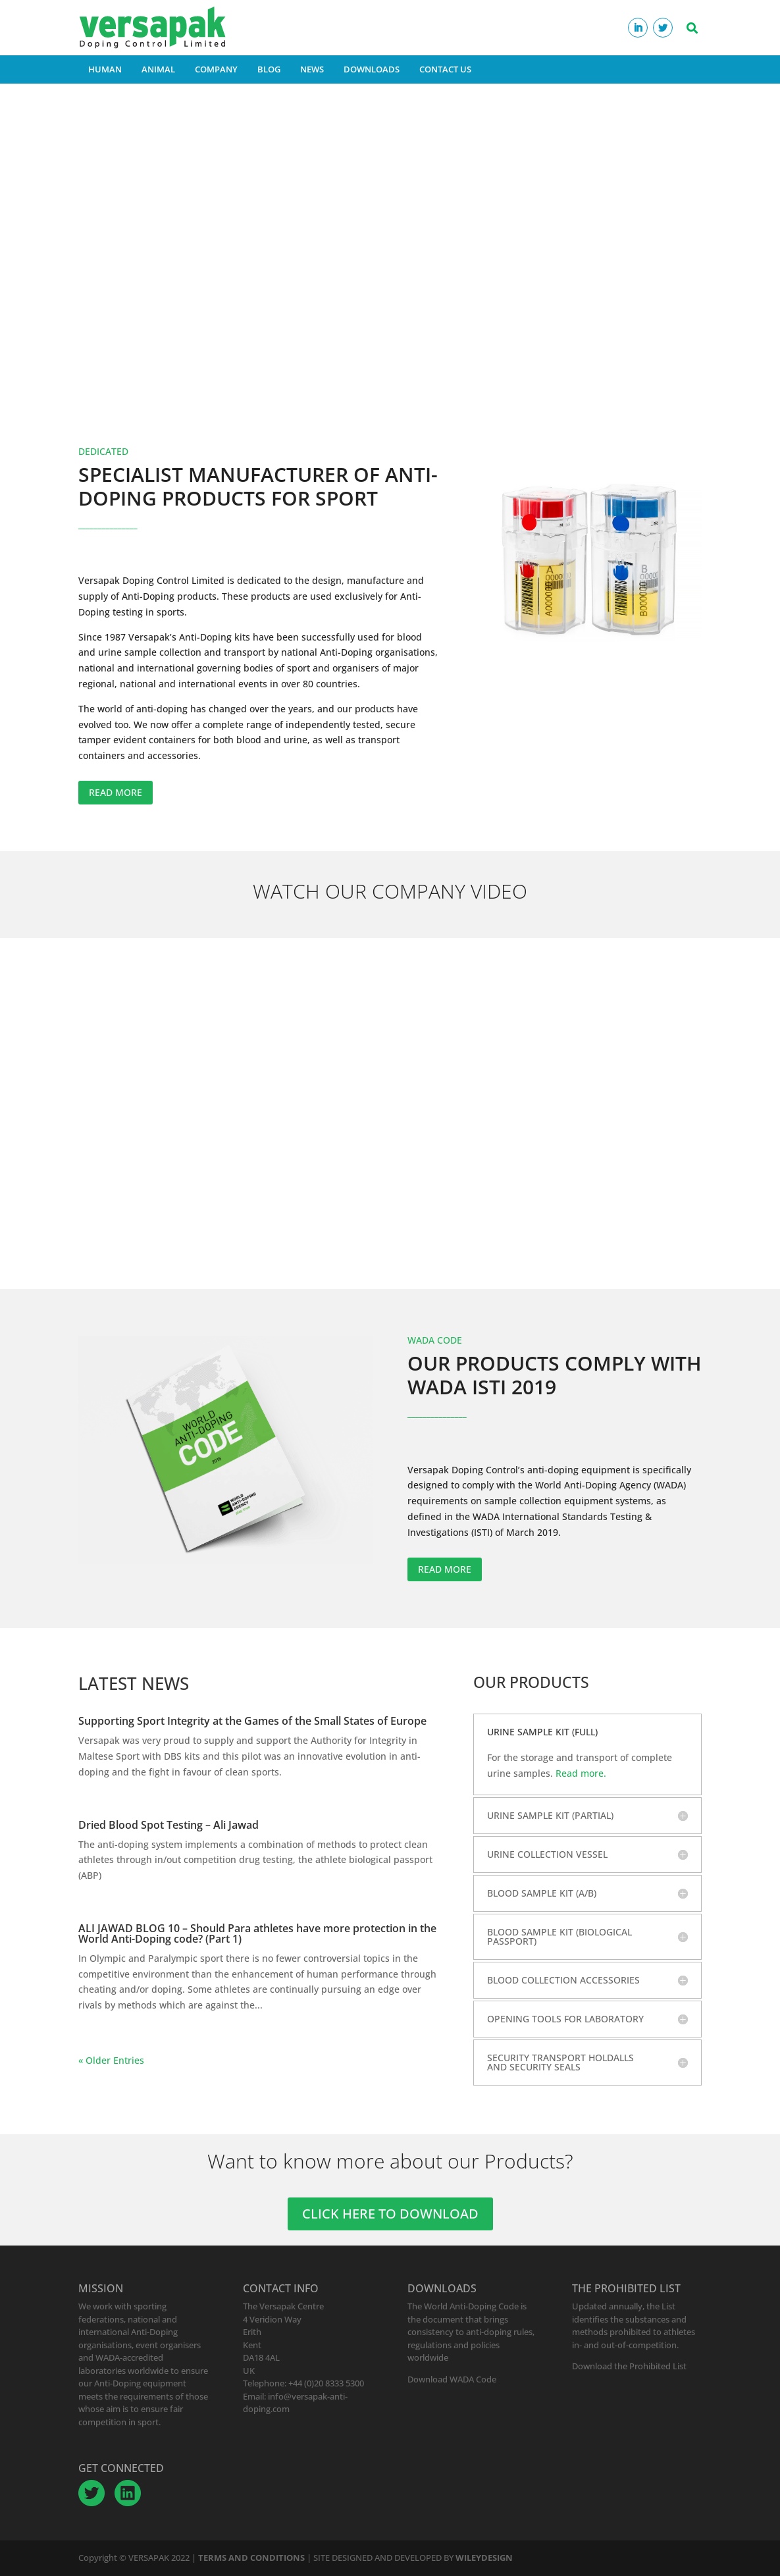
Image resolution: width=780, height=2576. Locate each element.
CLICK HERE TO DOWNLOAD (390, 2213)
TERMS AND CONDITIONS (251, 2557)
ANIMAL (158, 69)
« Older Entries (111, 2060)
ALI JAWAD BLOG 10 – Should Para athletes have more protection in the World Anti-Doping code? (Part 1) (257, 1933)
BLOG (268, 69)
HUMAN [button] (105, 69)
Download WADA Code (451, 2379)
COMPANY (216, 69)
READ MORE (115, 792)
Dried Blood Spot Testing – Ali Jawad (168, 1825)
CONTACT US (445, 69)
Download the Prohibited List (629, 2366)
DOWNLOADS (372, 69)
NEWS (312, 69)
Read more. (581, 1773)
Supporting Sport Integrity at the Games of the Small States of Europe (252, 1721)
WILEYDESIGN (484, 2557)
